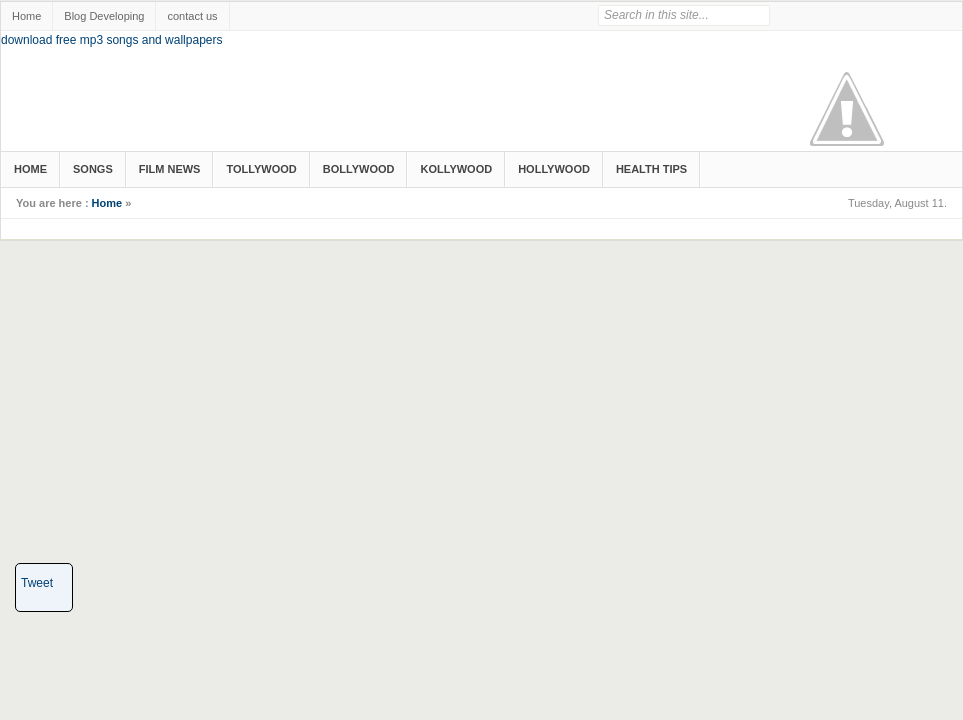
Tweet (37, 583)
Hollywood (554, 169)
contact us (192, 16)
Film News (170, 169)
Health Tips (651, 169)
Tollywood (261, 169)
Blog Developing (104, 16)
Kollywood (456, 169)
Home (26, 16)
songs (93, 169)
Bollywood (359, 169)
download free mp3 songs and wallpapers (111, 40)
